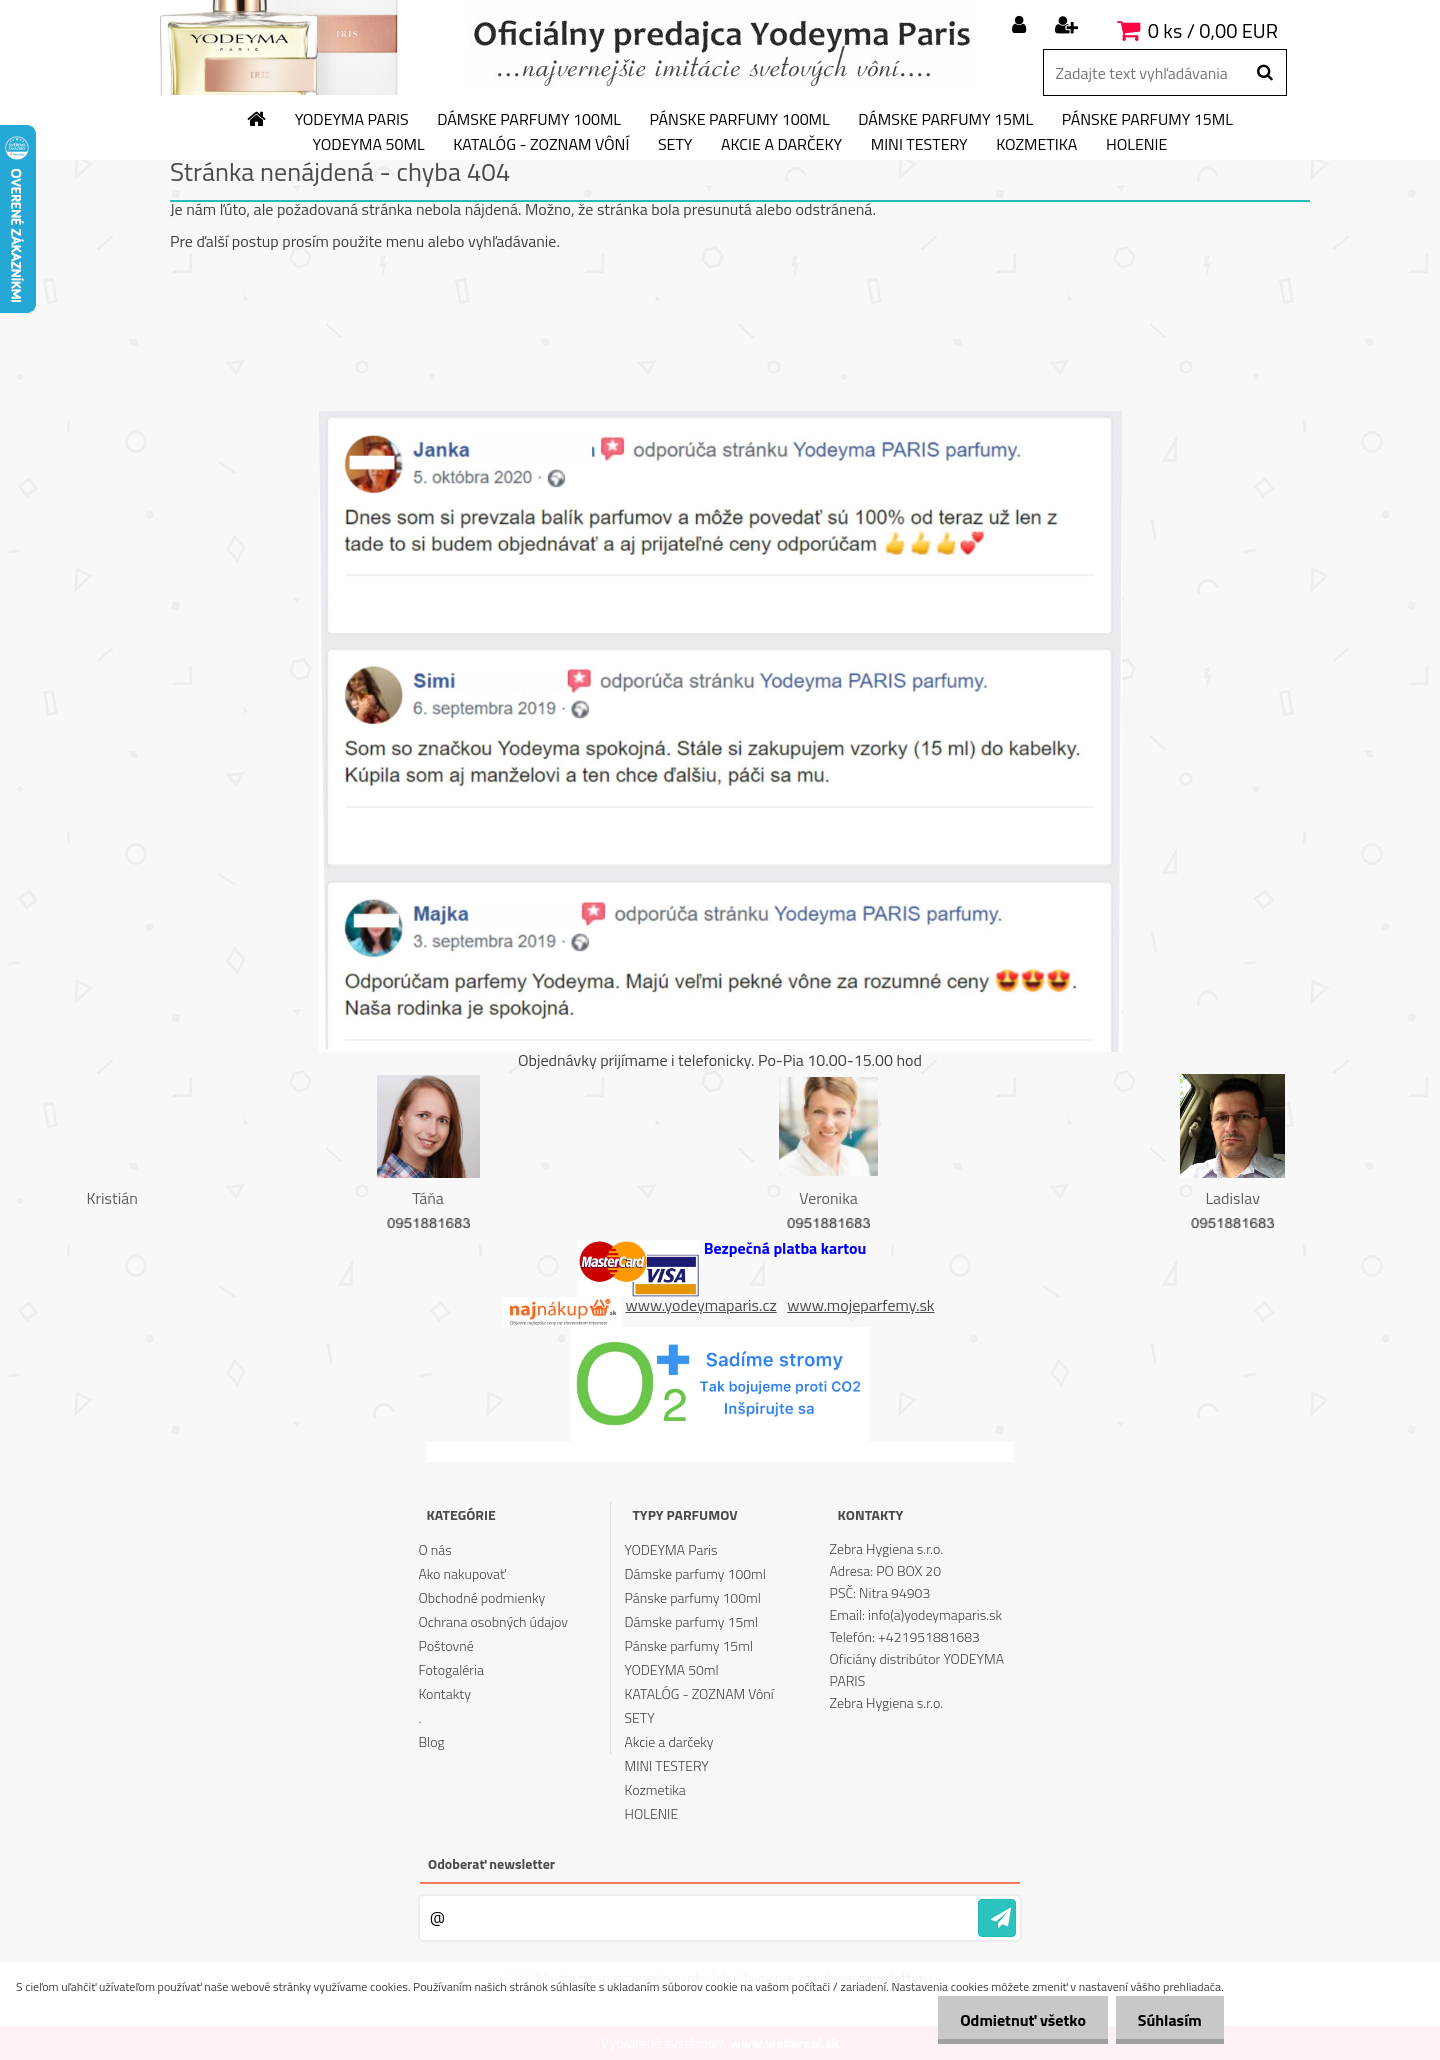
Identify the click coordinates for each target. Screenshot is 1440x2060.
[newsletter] (997, 1918)
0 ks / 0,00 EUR (1213, 30)
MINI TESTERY (919, 145)
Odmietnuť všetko (1014, 2020)
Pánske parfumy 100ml (740, 120)
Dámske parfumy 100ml (529, 120)
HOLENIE (1136, 145)
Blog (431, 1741)
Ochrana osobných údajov (493, 1621)
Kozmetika (1036, 145)
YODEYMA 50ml (369, 145)
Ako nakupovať (462, 1573)
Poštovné (445, 1645)
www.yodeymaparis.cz (701, 1305)
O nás (434, 1549)
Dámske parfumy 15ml (945, 120)
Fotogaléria (451, 1669)
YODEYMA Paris (352, 120)
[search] (1264, 73)
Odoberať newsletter (491, 1863)
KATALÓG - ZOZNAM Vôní (541, 145)
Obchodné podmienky (481, 1597)
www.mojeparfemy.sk (860, 1305)
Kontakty (444, 1693)
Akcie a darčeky (781, 145)
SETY (675, 145)
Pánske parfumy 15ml (1147, 120)
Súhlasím (1167, 2020)
